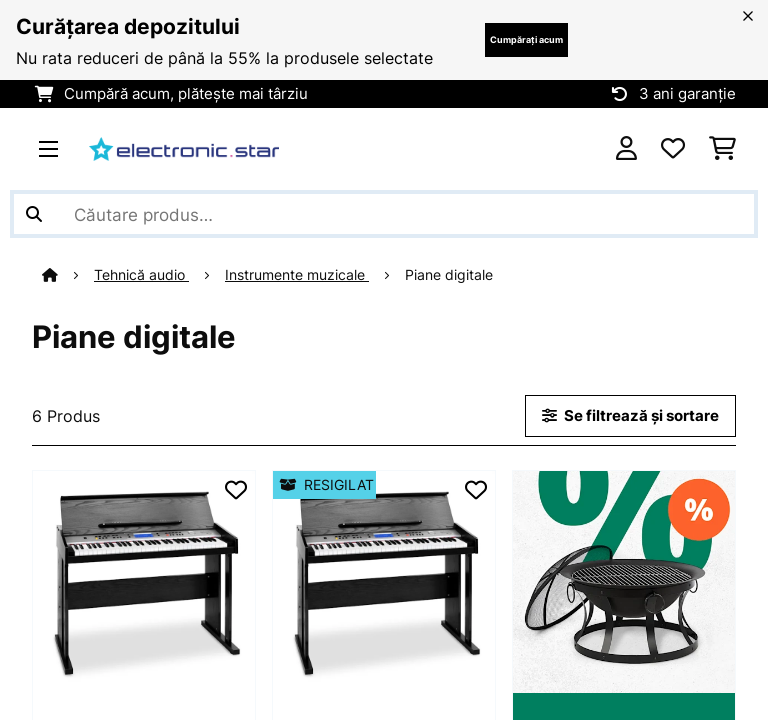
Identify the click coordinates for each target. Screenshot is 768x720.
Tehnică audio (141, 275)
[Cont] (626, 149)
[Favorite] (673, 149)
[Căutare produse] (384, 214)
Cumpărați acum (526, 39)
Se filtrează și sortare (630, 416)
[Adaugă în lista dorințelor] (236, 490)
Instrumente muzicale (297, 275)
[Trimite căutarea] (34, 214)
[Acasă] (68, 275)
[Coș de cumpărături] (722, 149)
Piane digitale (451, 275)
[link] (144, 582)
